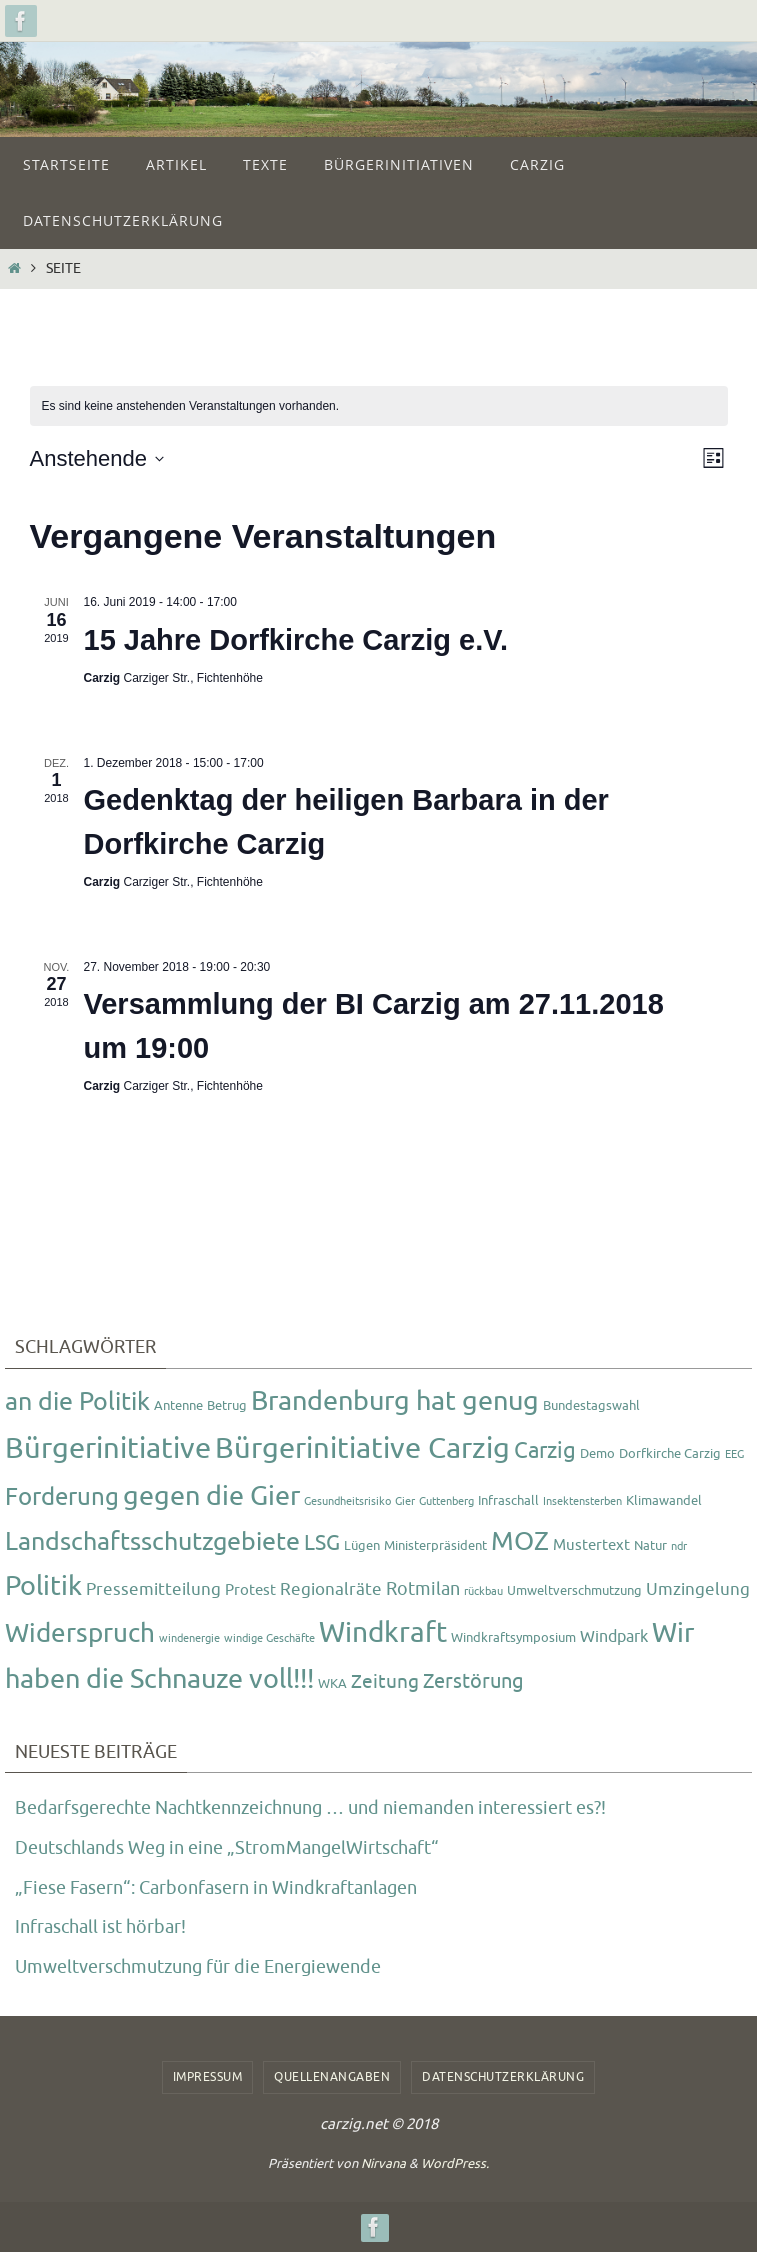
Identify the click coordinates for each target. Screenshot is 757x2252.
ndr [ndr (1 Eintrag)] (679, 1546)
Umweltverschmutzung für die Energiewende (198, 1967)
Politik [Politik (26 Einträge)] (43, 1586)
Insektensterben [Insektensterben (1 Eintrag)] (582, 1501)
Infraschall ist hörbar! (100, 1927)
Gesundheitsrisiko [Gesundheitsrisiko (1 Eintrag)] (347, 1501)
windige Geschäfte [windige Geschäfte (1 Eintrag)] (269, 1638)
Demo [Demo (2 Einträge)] (597, 1453)
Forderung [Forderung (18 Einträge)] (62, 1497)
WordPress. (455, 2163)
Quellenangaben (332, 2077)
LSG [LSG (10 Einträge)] (322, 1543)
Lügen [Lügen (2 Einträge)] (362, 1545)
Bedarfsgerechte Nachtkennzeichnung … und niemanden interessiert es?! (310, 1808)
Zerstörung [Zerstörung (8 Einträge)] (473, 1681)
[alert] (191, 406)
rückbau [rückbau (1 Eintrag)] (483, 1591)
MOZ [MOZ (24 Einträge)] (520, 1541)
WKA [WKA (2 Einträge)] (332, 1683)
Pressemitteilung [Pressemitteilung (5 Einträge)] (153, 1589)
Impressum (208, 2077)
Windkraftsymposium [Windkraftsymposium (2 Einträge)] (513, 1637)
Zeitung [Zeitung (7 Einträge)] (385, 1682)
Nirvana (383, 2163)
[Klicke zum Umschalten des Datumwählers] (97, 458)
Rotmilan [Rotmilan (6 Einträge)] (423, 1589)
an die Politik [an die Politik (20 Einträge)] (77, 1402)
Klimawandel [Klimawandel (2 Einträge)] (664, 1500)
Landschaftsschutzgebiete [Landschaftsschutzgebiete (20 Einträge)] (152, 1542)
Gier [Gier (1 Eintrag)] (405, 1501)
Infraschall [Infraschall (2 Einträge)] (508, 1500)
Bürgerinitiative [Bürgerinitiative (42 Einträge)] (108, 1448)
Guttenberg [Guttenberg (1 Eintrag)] (446, 1501)
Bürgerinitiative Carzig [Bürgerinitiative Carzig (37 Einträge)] (362, 1448)
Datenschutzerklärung (503, 2077)
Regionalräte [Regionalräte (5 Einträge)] (331, 1589)
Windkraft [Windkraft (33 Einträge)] (383, 1632)
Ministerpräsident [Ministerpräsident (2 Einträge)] (435, 1545)
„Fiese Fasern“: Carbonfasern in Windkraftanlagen (216, 1888)
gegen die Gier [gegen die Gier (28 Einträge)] (211, 1496)
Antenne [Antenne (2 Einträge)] (178, 1405)
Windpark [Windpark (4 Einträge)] (614, 1636)
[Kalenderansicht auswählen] (713, 458)
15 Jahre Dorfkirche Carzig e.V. (296, 640)
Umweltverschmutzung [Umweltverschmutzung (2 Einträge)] (574, 1590)
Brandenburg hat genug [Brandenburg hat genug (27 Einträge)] (395, 1401)
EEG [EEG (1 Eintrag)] (734, 1454)
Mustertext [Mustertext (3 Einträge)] (591, 1545)
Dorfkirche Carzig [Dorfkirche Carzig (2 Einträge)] (670, 1453)
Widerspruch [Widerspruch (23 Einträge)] (80, 1633)
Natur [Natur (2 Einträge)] (650, 1545)
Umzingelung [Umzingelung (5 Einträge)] (698, 1589)
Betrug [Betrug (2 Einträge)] (227, 1405)
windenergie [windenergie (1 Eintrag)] (189, 1638)
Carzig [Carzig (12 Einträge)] (545, 1451)
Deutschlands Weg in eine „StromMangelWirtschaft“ (227, 1848)
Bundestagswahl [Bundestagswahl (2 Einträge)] (591, 1405)
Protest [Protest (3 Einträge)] (250, 1590)
